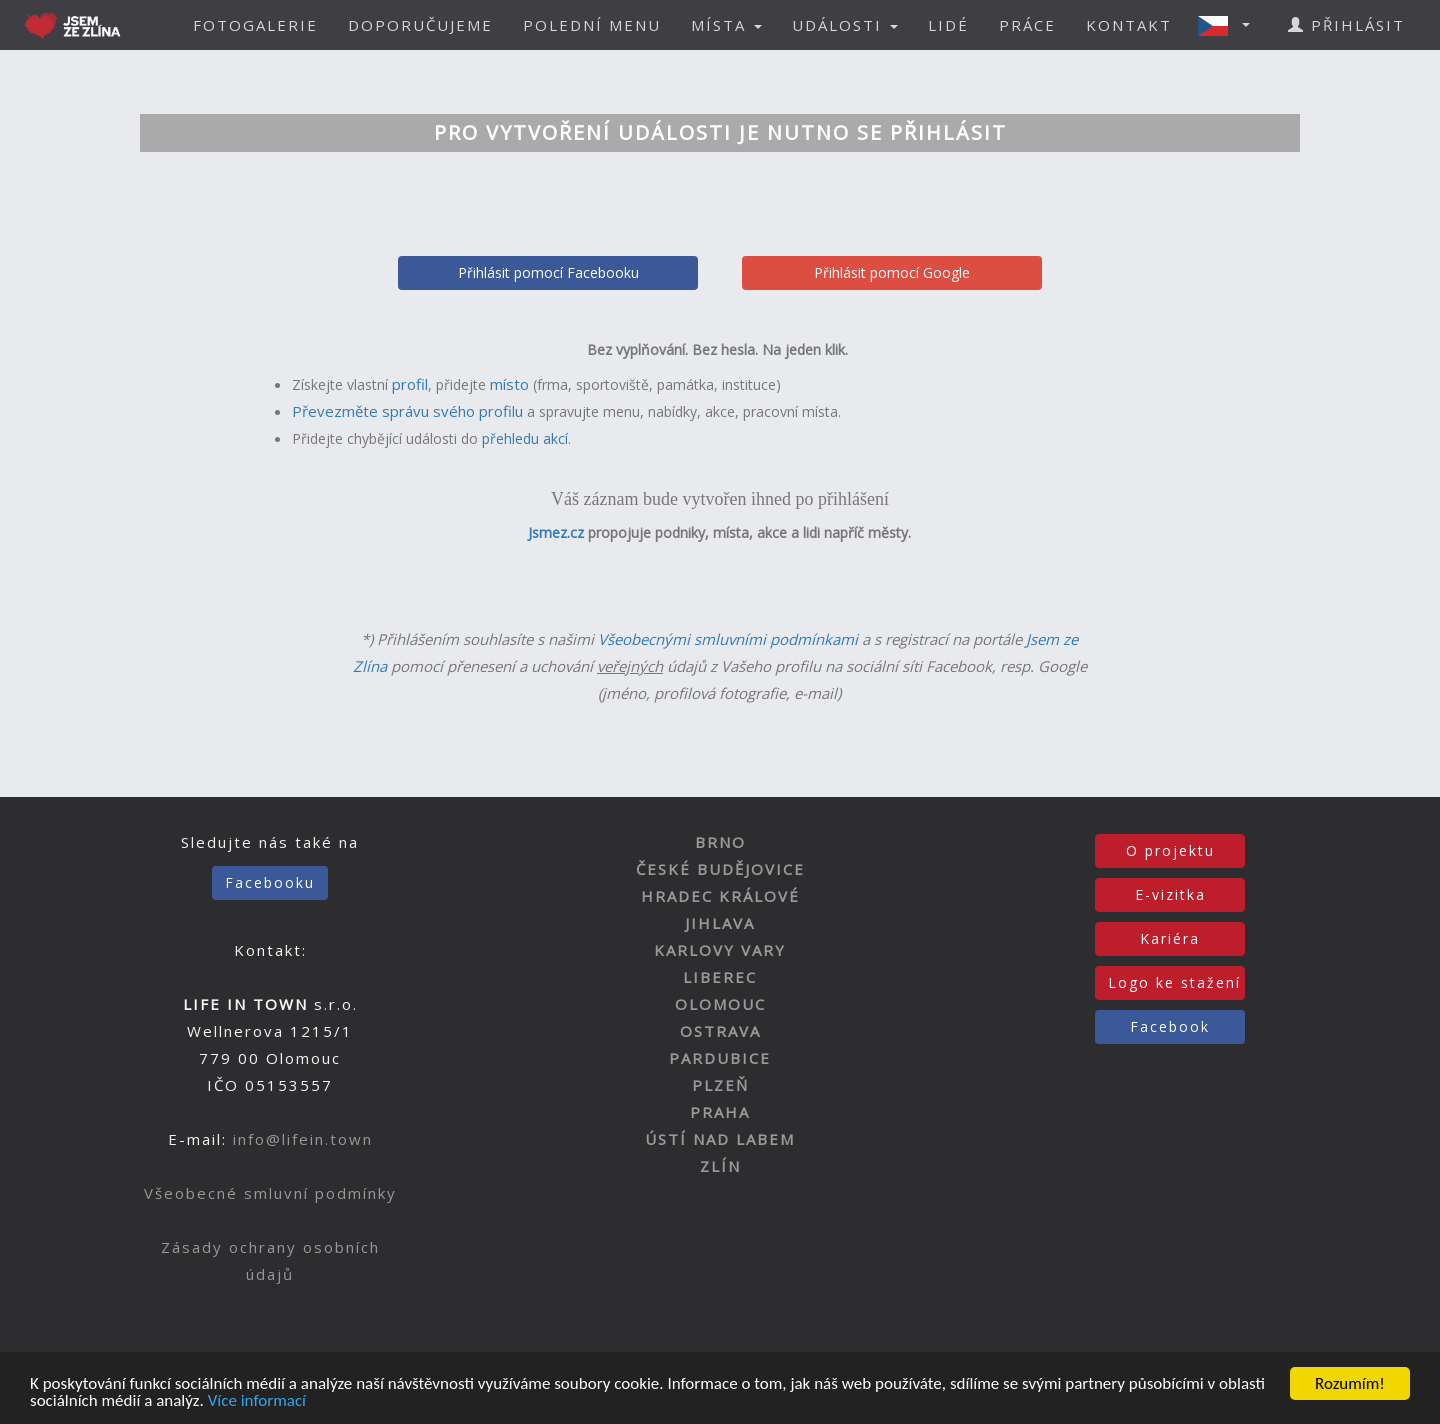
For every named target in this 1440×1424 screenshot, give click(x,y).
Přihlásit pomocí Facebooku (548, 272)
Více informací (257, 1402)
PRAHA (720, 1112)
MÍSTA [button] (726, 25)
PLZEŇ (720, 1085)
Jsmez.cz (556, 532)
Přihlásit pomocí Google (892, 272)
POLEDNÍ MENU (592, 25)
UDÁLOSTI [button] (845, 25)
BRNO (720, 842)
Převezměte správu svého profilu (407, 411)
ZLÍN (720, 1166)
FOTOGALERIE (255, 25)
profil (410, 384)
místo (509, 384)
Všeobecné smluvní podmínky (270, 1193)
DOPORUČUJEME (420, 25)
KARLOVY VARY (720, 950)
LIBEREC (720, 977)
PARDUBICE (720, 1058)
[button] (1230, 25)
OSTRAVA (720, 1031)
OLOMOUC (720, 1004)
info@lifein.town (303, 1139)
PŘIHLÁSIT (1346, 25)
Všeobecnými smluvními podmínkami (728, 639)
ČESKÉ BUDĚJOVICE (720, 869)
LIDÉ (948, 25)
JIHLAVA (720, 923)
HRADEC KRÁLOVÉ (720, 896)
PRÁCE (1027, 25)
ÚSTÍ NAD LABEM (720, 1139)
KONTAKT (1129, 25)
